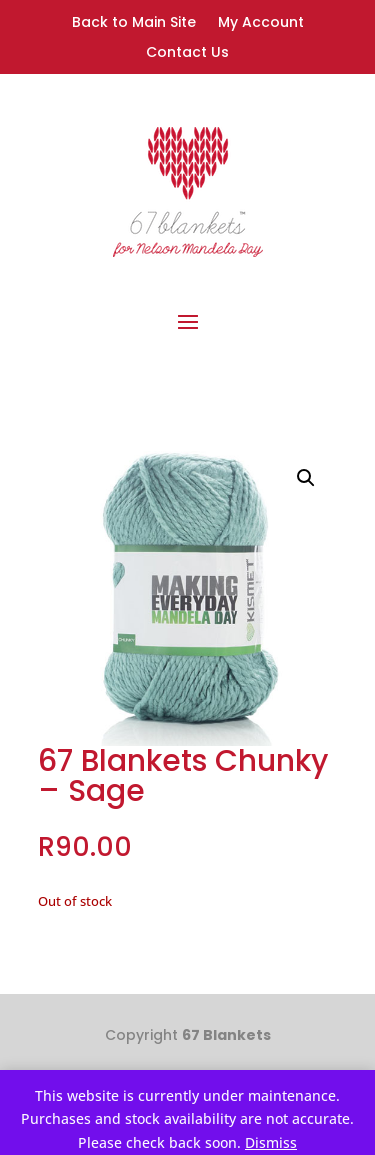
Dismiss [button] (271, 1142)
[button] (306, 478)
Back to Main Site (134, 23)
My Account (261, 23)
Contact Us (187, 53)
